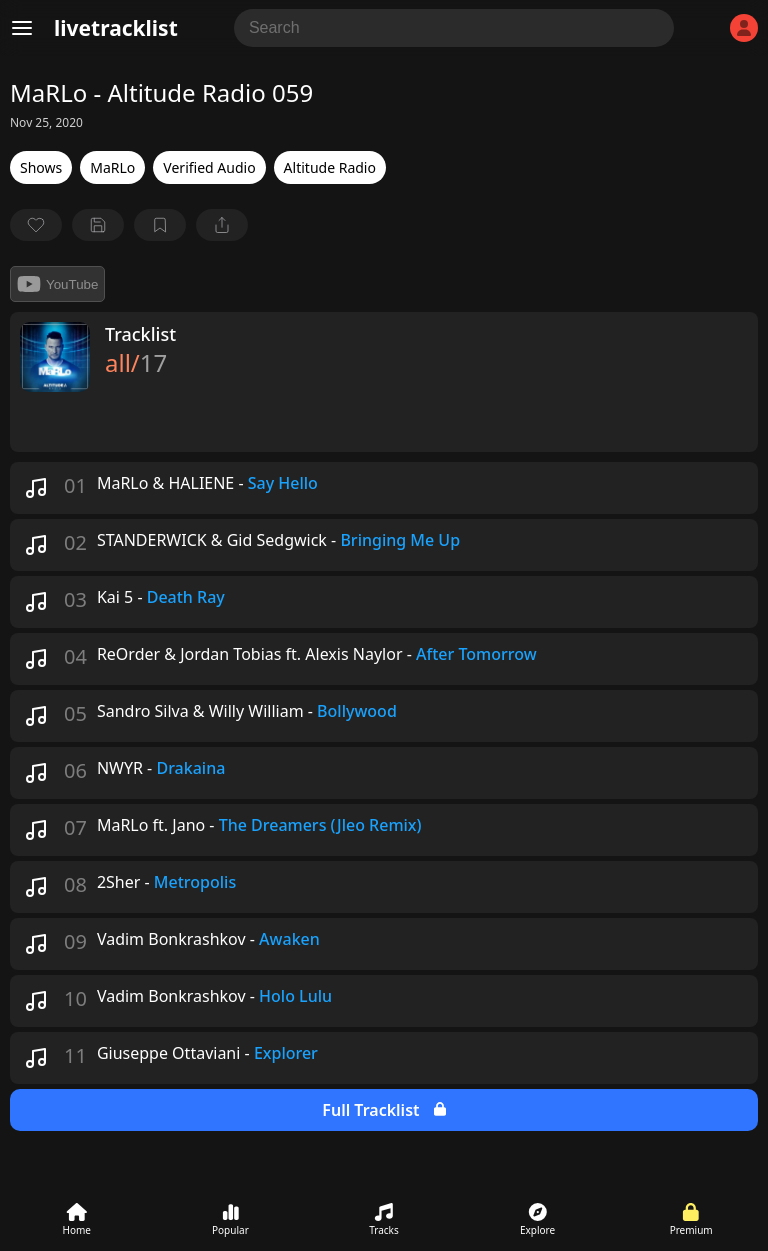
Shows (41, 167)
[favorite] (36, 225)
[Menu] (22, 28)
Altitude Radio (330, 167)
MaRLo (112, 167)
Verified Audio (209, 167)
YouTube (57, 284)
